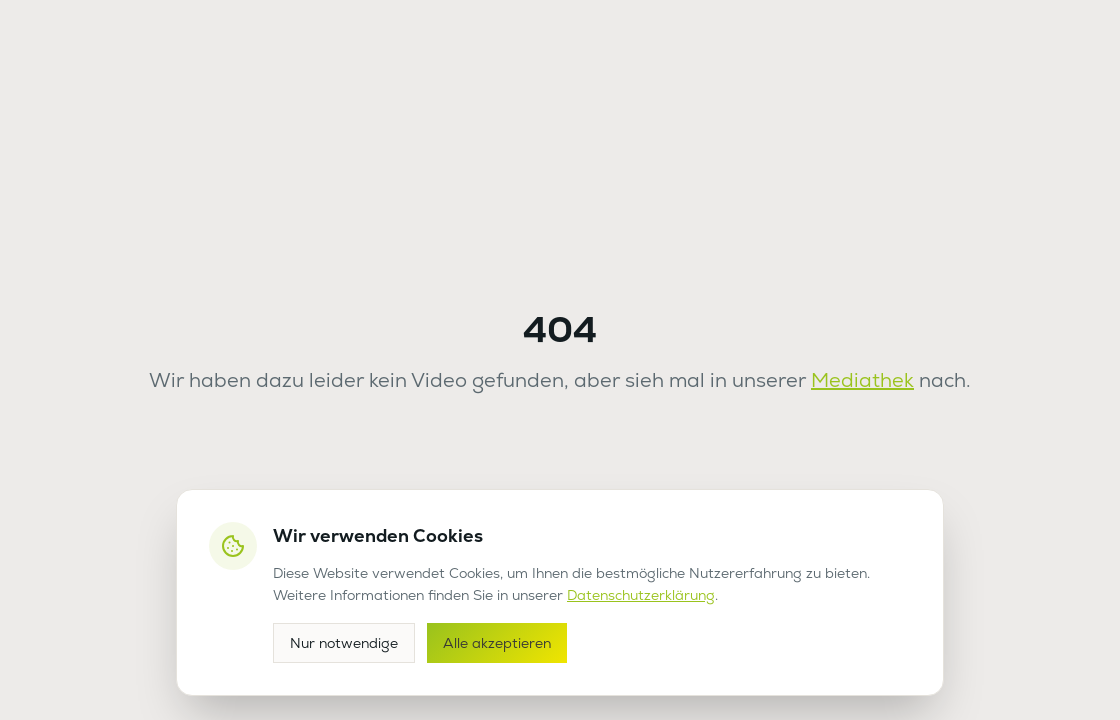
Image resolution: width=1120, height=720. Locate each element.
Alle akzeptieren (497, 643)
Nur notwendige (344, 643)
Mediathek (862, 380)
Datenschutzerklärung (641, 595)
